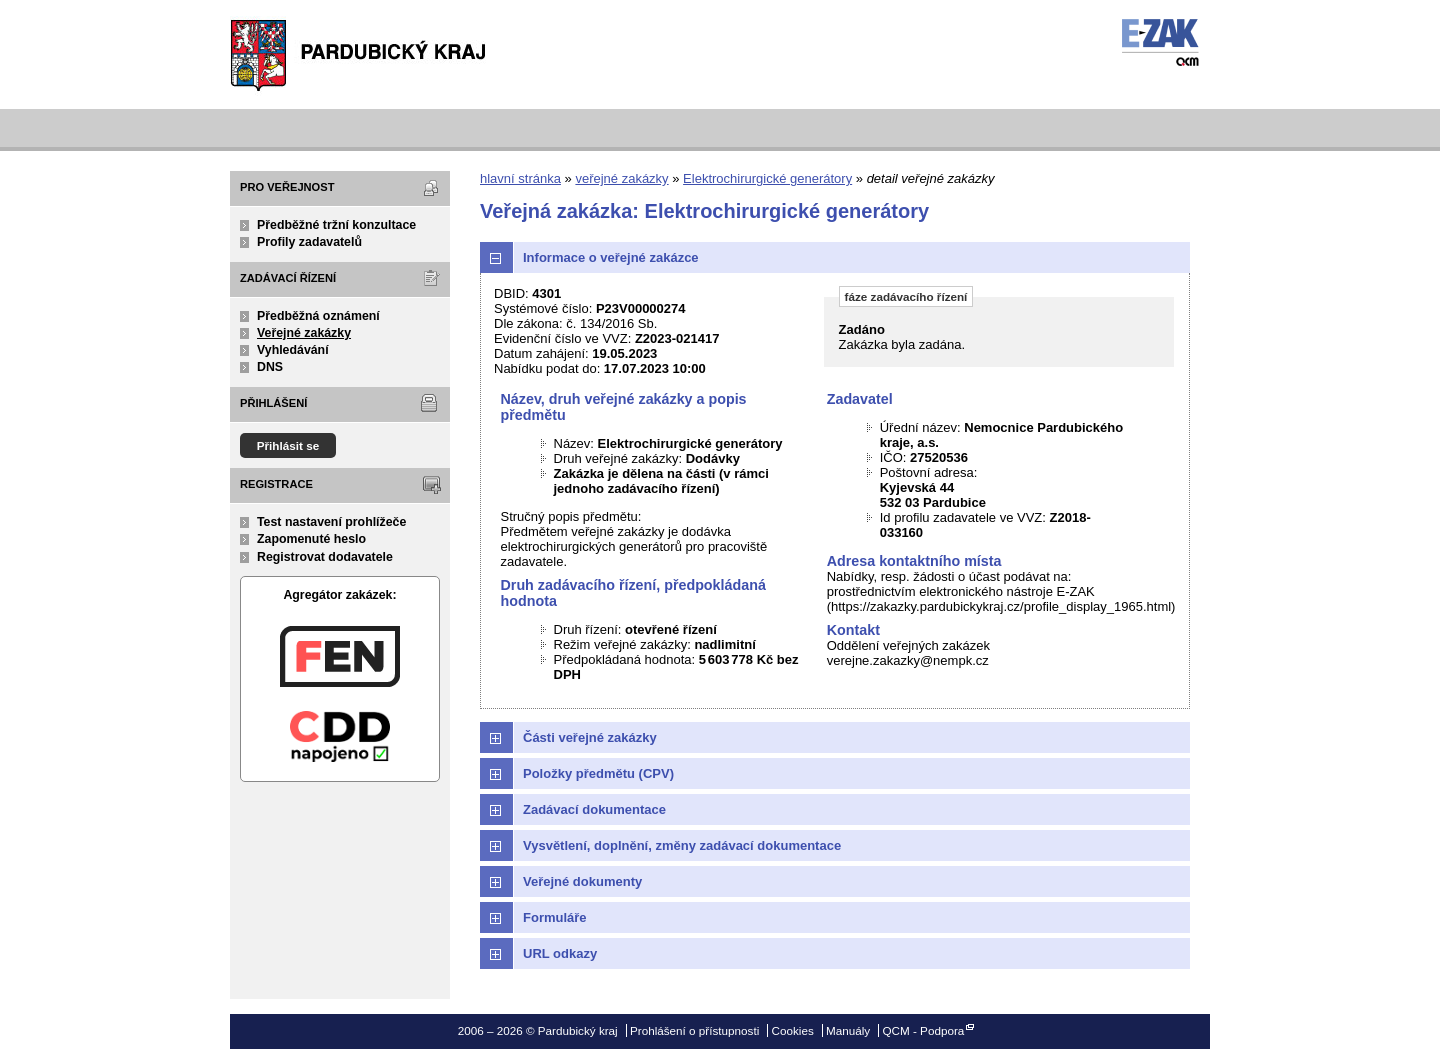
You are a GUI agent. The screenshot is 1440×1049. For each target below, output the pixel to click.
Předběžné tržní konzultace (336, 225)
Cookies (793, 1030)
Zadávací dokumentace (594, 809)
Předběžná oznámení (318, 316)
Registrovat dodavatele (325, 557)
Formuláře (555, 917)
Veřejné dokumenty (582, 881)
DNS (270, 367)
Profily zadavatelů (309, 242)
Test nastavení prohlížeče (331, 522)
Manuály (848, 1030)
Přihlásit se (288, 445)
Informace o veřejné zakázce (611, 257)
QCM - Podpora (923, 1030)
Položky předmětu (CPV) (598, 773)
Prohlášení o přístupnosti (694, 1030)
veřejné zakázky (621, 178)
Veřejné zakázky (304, 333)
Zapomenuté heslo (311, 539)
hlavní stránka (520, 178)
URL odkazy (560, 953)
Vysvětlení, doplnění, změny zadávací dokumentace (682, 845)
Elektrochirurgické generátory (767, 178)
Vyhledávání (293, 350)
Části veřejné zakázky (590, 737)
